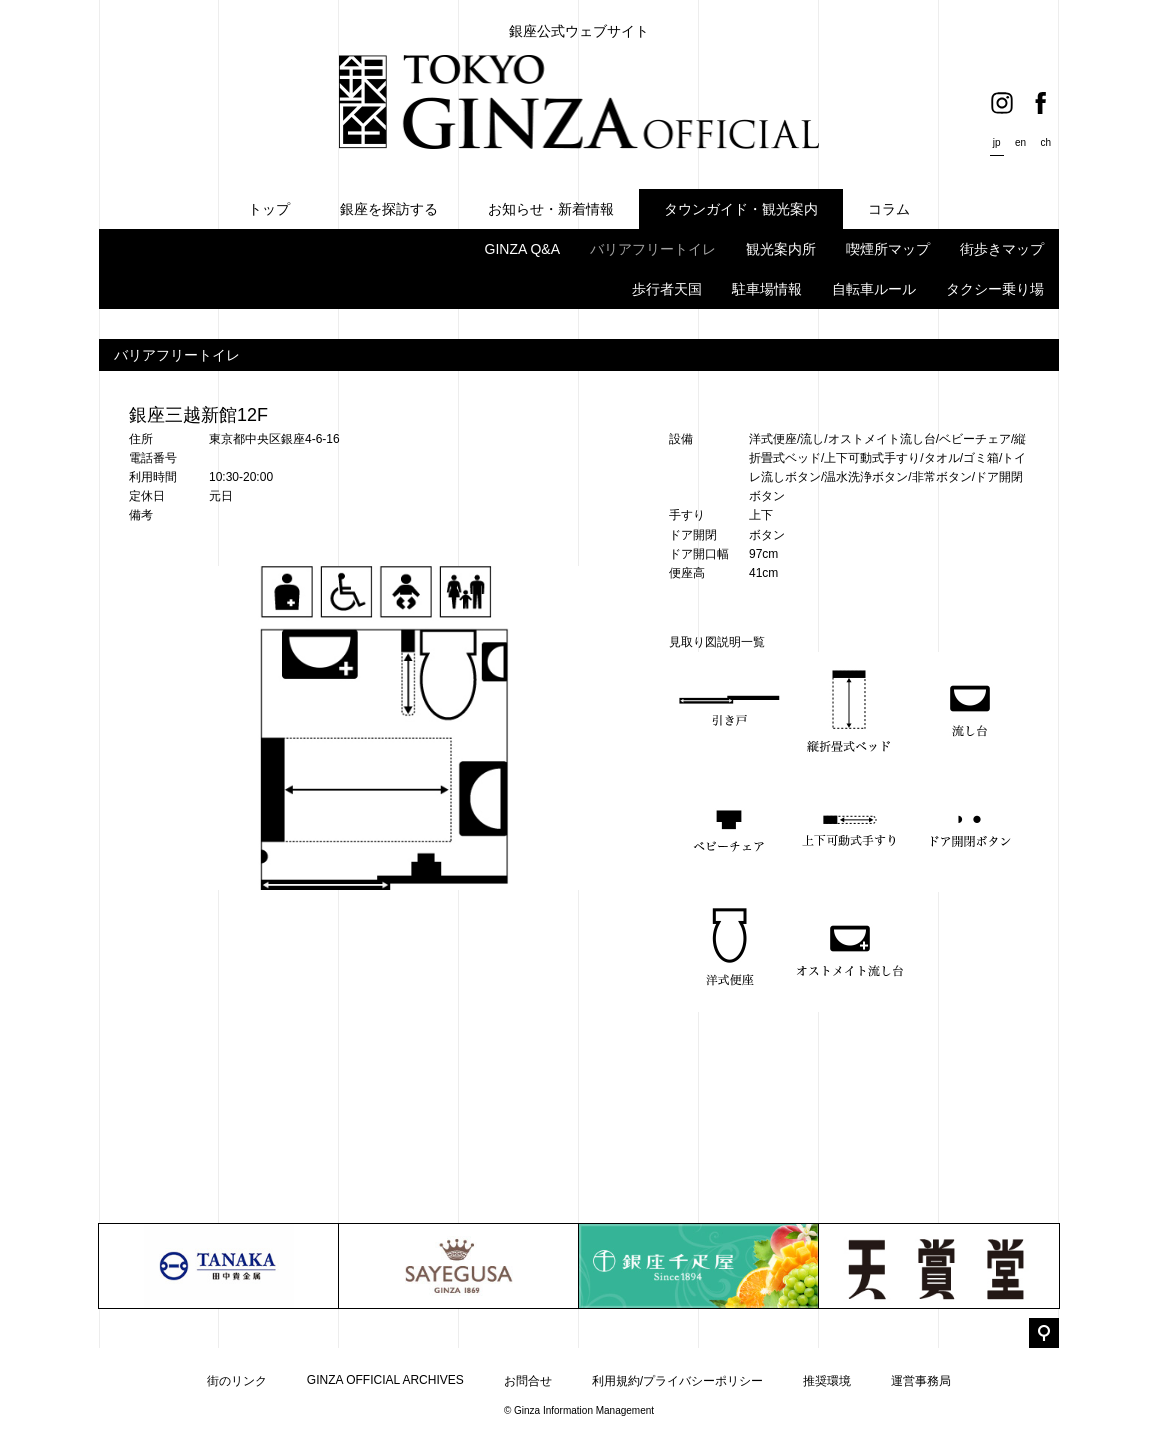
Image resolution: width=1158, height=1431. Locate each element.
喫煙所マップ (888, 249)
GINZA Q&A (522, 249)
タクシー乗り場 (995, 289)
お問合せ (528, 1381)
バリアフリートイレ (653, 249)
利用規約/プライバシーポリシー (677, 1381)
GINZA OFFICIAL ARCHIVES (385, 1380)
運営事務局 (921, 1381)
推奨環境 (827, 1381)
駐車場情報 (767, 289)
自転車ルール (874, 289)
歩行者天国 (667, 289)
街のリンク (237, 1381)
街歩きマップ (1002, 249)
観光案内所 (781, 249)
